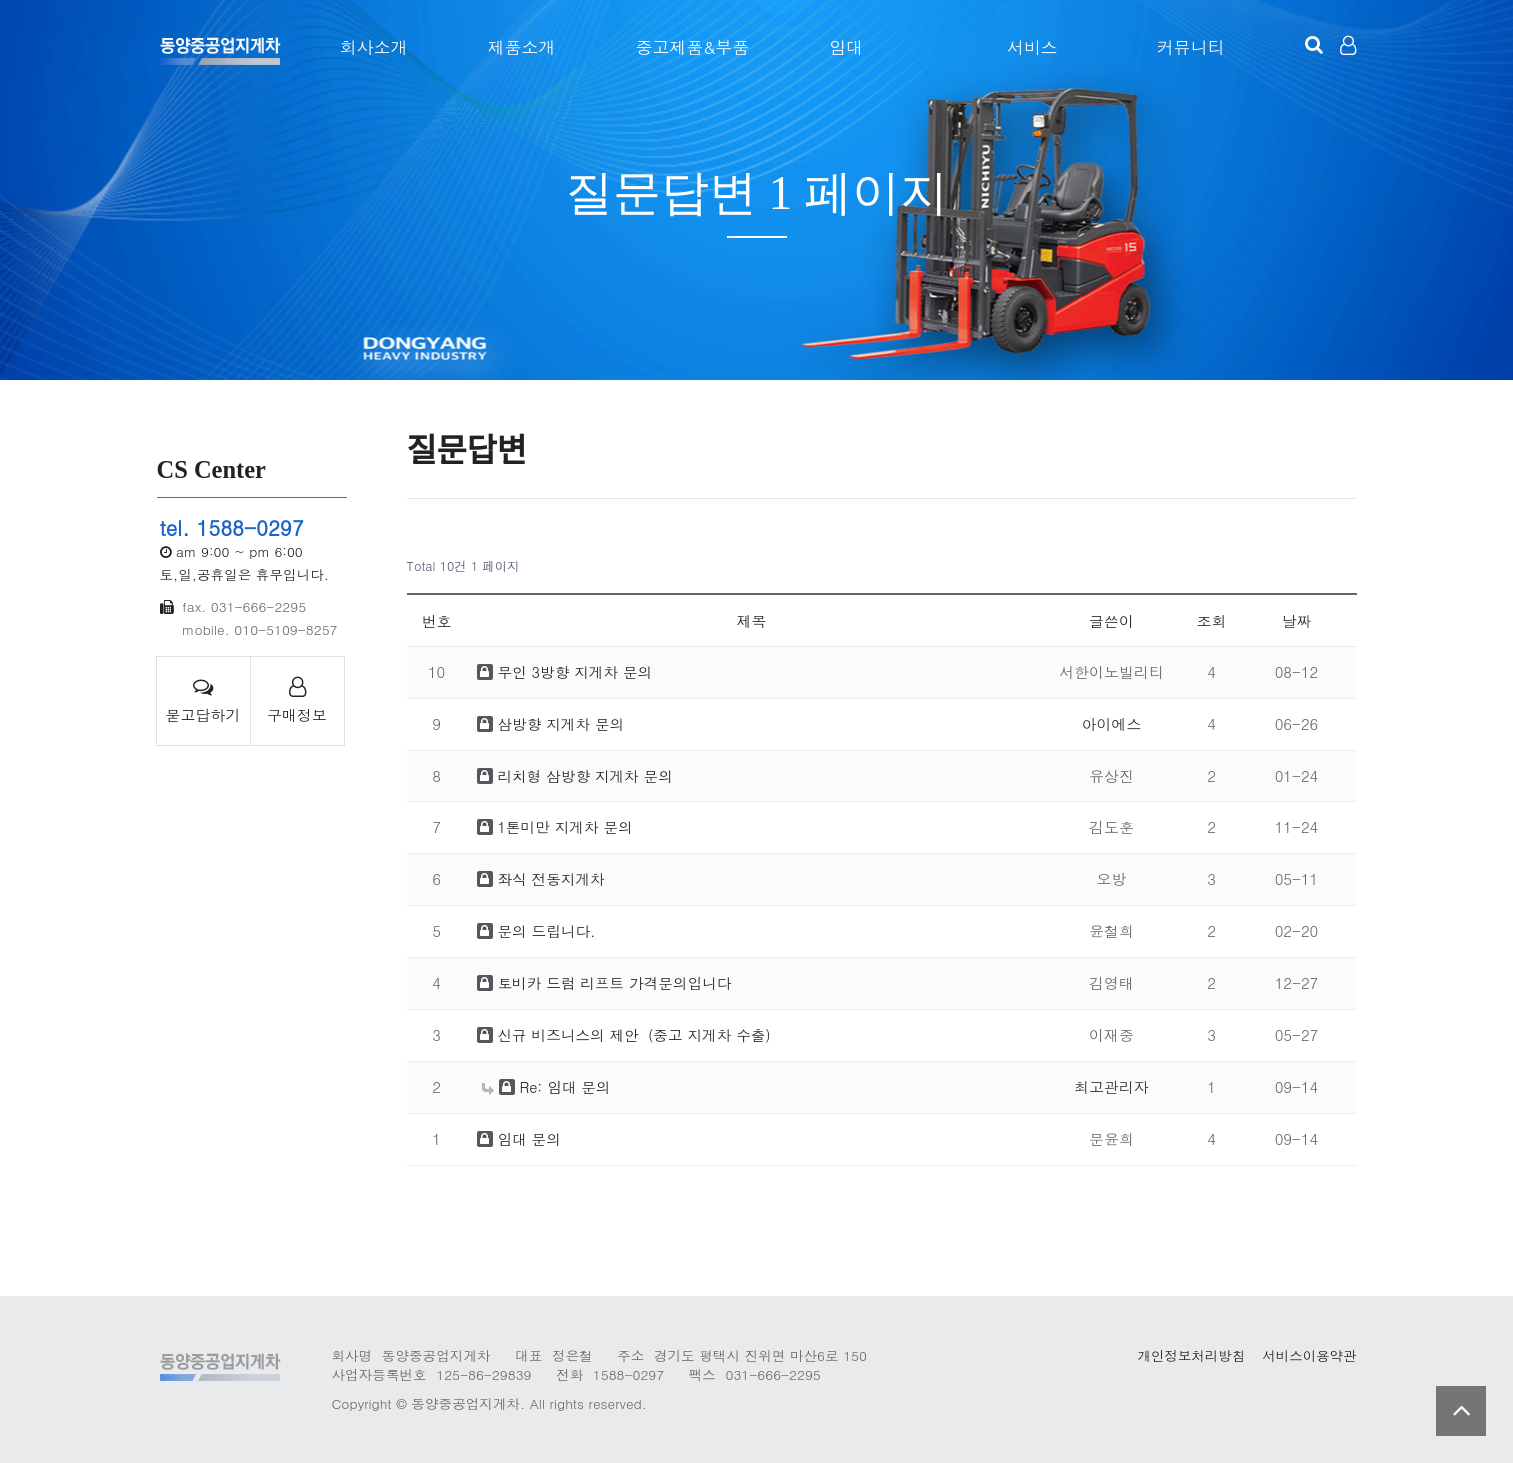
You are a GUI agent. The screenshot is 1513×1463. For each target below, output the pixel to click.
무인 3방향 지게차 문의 (566, 671)
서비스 (1028, 47)
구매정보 (297, 701)
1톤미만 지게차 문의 (556, 826)
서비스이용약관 (1308, 1355)
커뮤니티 (1189, 47)
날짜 (1297, 620)
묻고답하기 (203, 701)
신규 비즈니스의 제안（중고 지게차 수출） (632, 1034)
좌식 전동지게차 (542, 878)
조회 (1212, 620)
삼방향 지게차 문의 (552, 723)
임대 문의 (520, 1138)
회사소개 (367, 47)
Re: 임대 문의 (547, 1086)
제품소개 (515, 47)
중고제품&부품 (686, 47)
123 (219, 50)
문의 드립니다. (537, 930)
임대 (840, 47)
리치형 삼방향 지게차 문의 (577, 775)
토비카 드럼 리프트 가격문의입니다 (607, 982)
